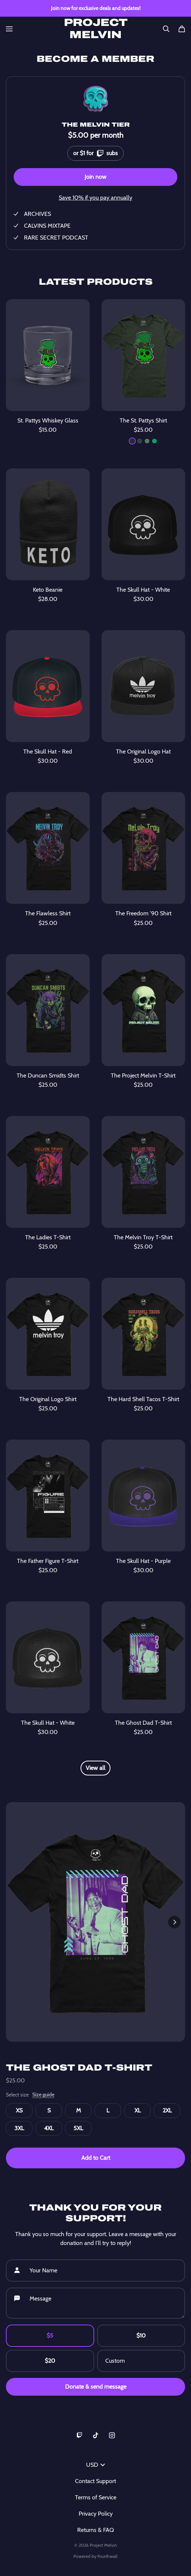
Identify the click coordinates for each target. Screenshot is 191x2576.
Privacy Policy (96, 2513)
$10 (141, 2335)
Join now (95, 176)
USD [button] (95, 2464)
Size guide (43, 2094)
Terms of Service (95, 2497)
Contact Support (95, 2481)
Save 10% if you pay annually (95, 197)
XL (137, 2110)
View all (95, 1767)
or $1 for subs (95, 151)
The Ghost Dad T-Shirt (79, 2067)
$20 (50, 2360)
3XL (19, 2128)
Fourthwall (107, 2556)
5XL (78, 2128)
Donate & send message (95, 2386)
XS (19, 2110)
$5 (50, 2335)
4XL (49, 2128)
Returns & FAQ (95, 2529)
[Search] (166, 29)
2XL (167, 2110)
